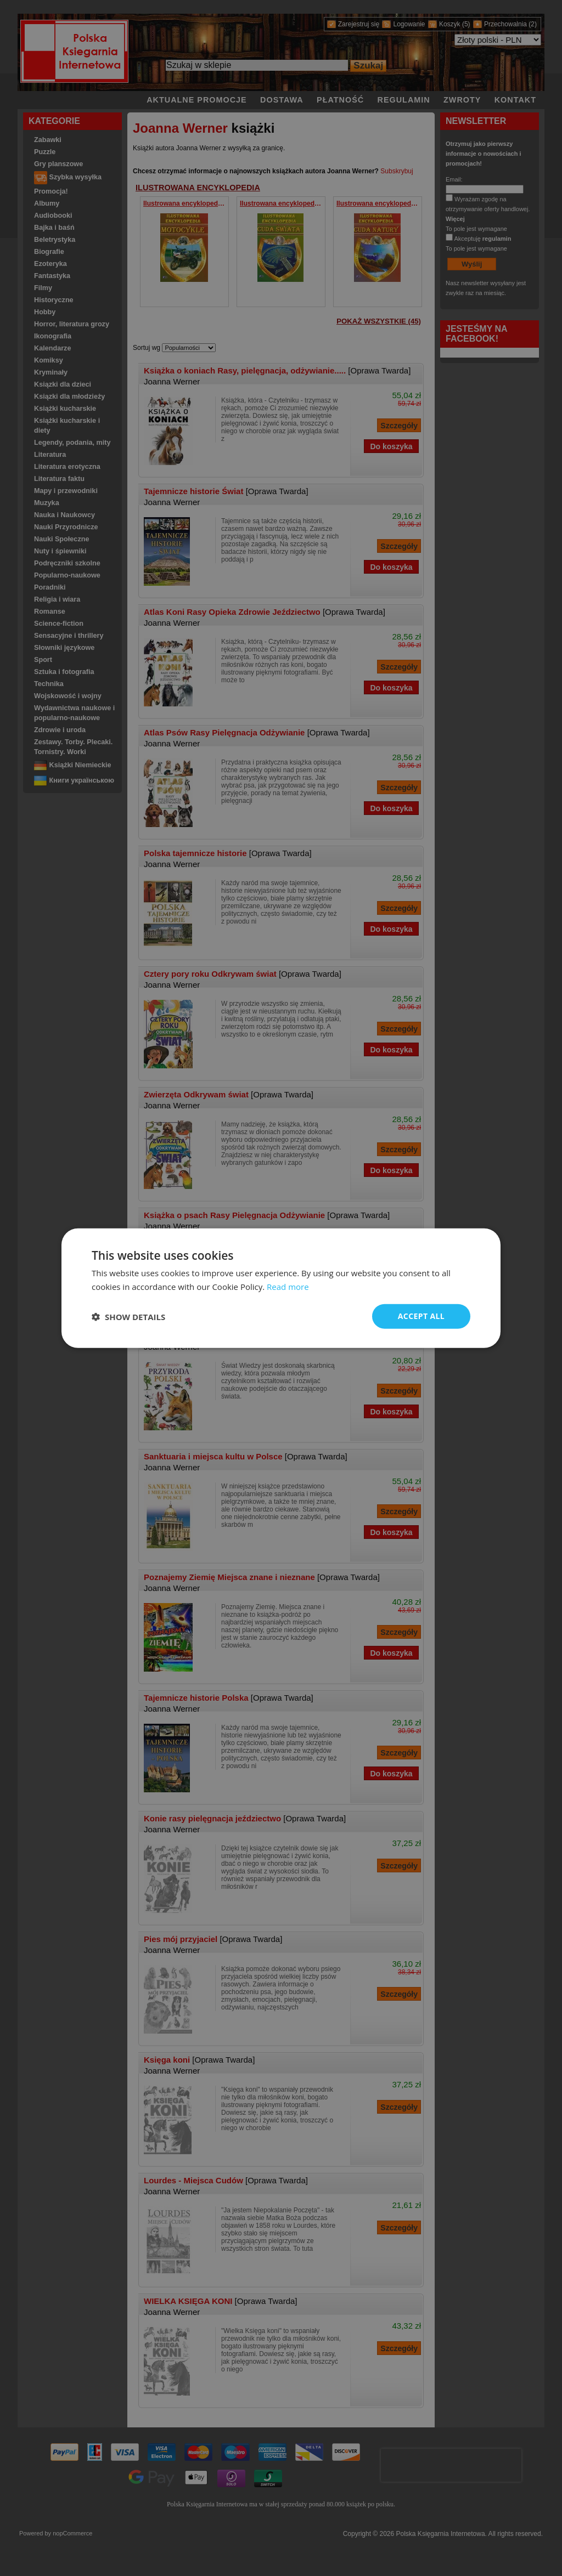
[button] (128, 1316)
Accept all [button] (421, 1316)
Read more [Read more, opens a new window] (288, 1286)
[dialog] (281, 1288)
